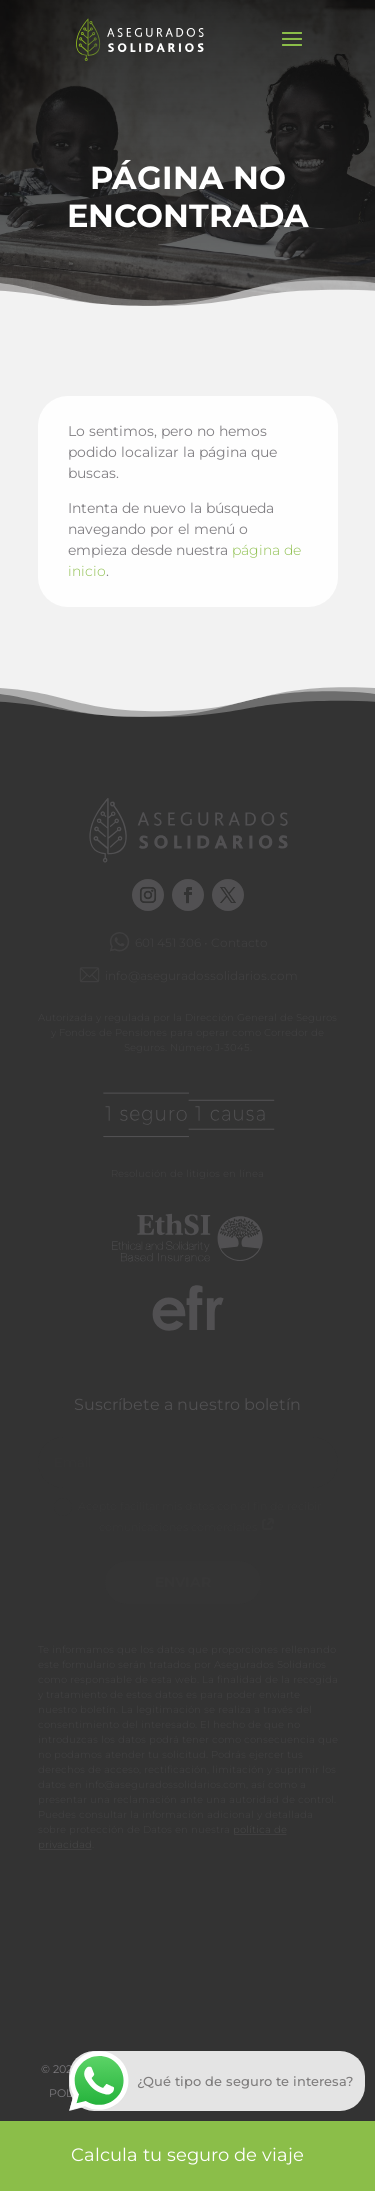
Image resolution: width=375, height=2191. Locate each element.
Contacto (239, 942)
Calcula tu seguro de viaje (187, 2155)
